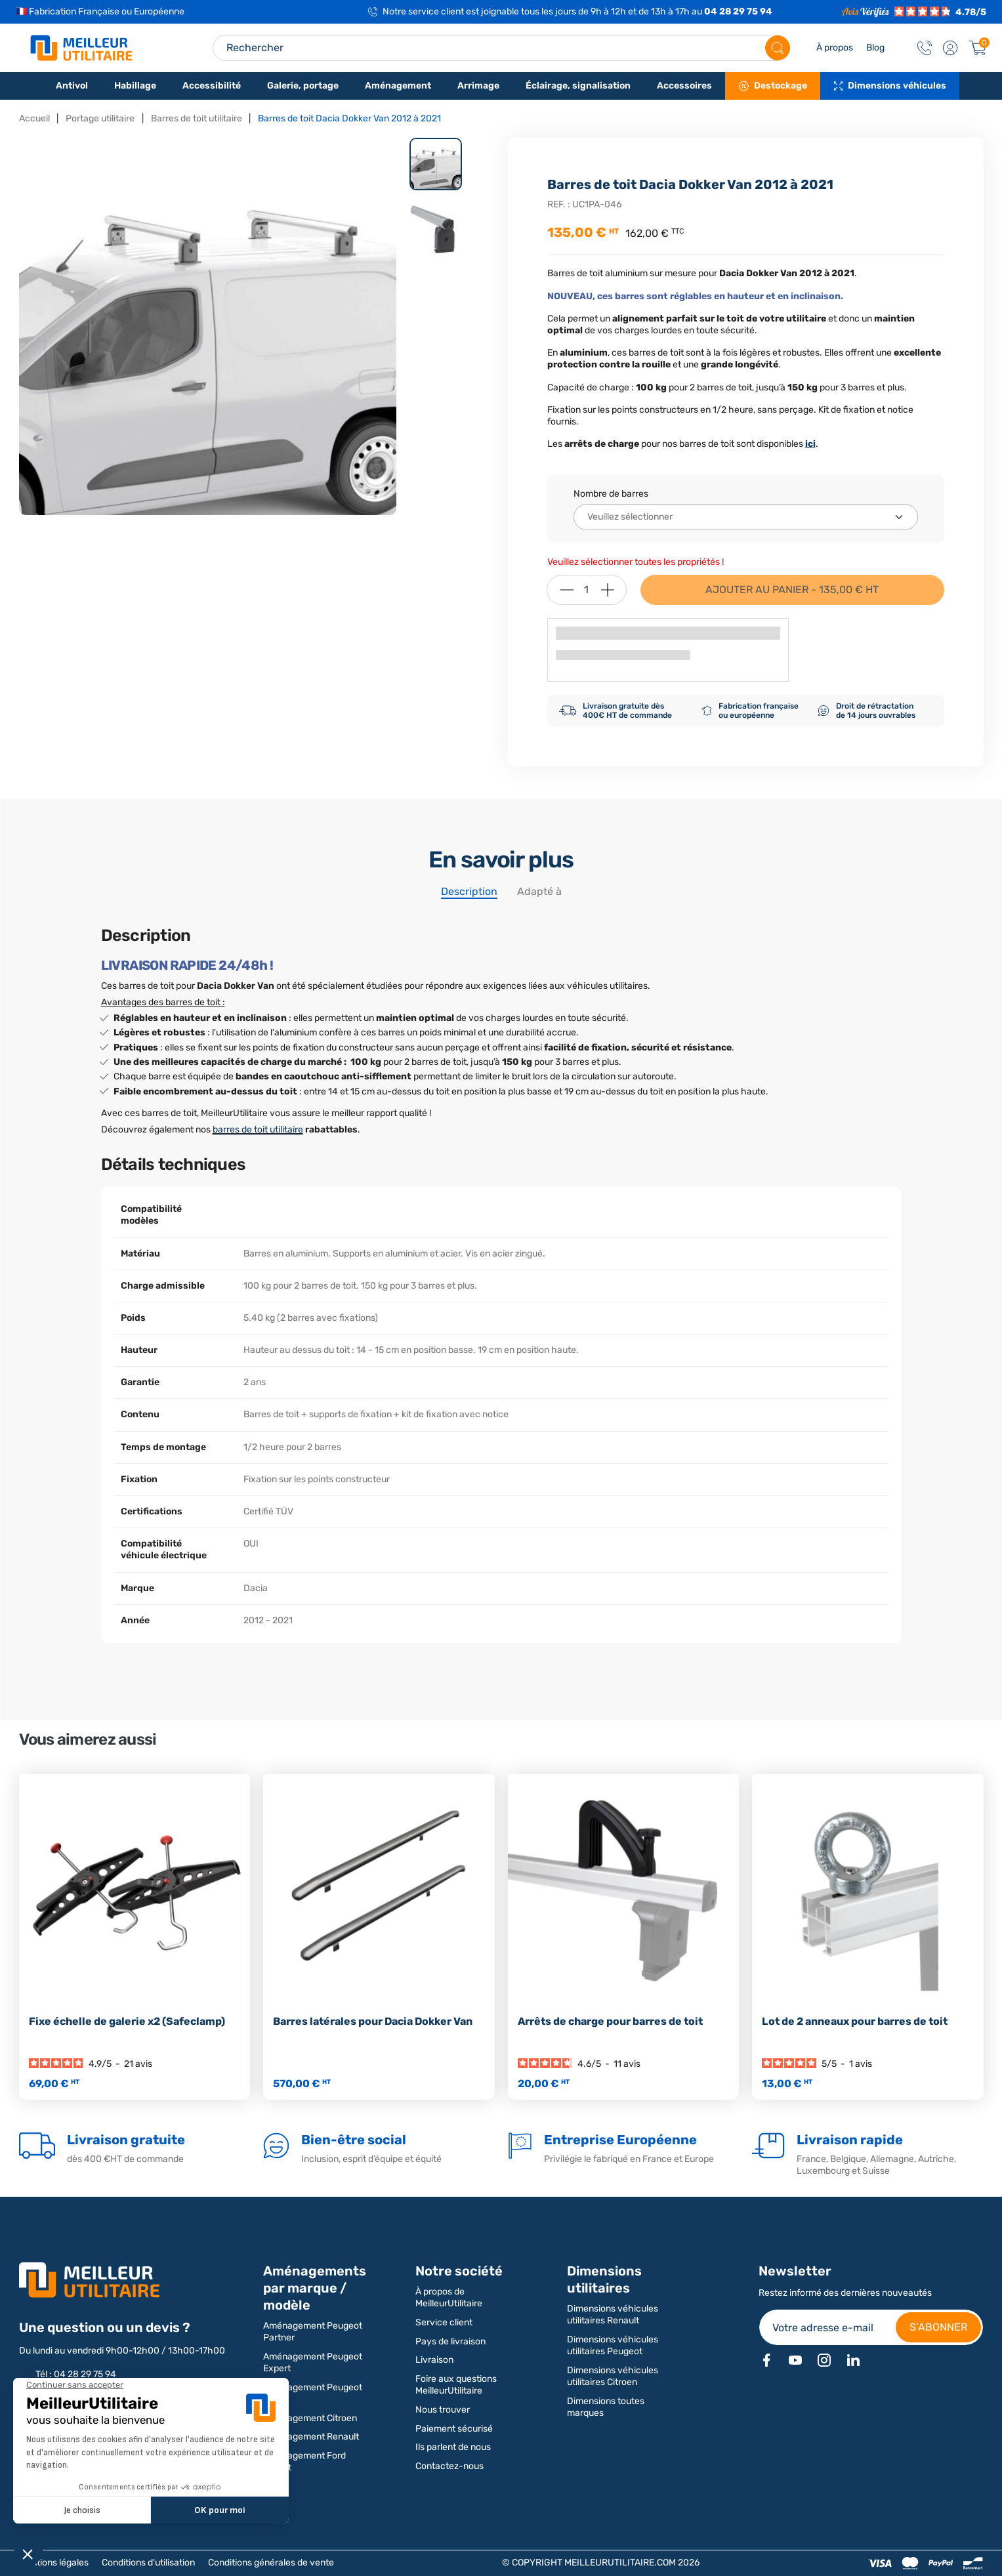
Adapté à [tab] (539, 891)
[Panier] (978, 48)
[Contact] (924, 48)
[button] (950, 48)
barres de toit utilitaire (258, 1129)
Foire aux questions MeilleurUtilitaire (456, 2384)
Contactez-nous (449, 2466)
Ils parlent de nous (453, 2447)
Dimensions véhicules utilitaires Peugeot (612, 2345)
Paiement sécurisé (454, 2428)
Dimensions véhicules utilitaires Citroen (612, 2376)
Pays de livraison (450, 2341)
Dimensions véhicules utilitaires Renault (612, 2314)
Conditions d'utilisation (148, 2562)
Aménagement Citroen (310, 2418)
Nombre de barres (611, 493)
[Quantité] (587, 590)
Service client (443, 2322)
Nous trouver (442, 2409)
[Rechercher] (777, 47)
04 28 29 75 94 (738, 11)
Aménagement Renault (311, 2436)
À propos (834, 47)
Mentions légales (54, 2562)
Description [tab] (469, 891)
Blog (875, 47)
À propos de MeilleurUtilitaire (448, 2297)
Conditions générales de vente (271, 2562)
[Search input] (501, 48)
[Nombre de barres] (746, 517)
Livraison (434, 2359)
